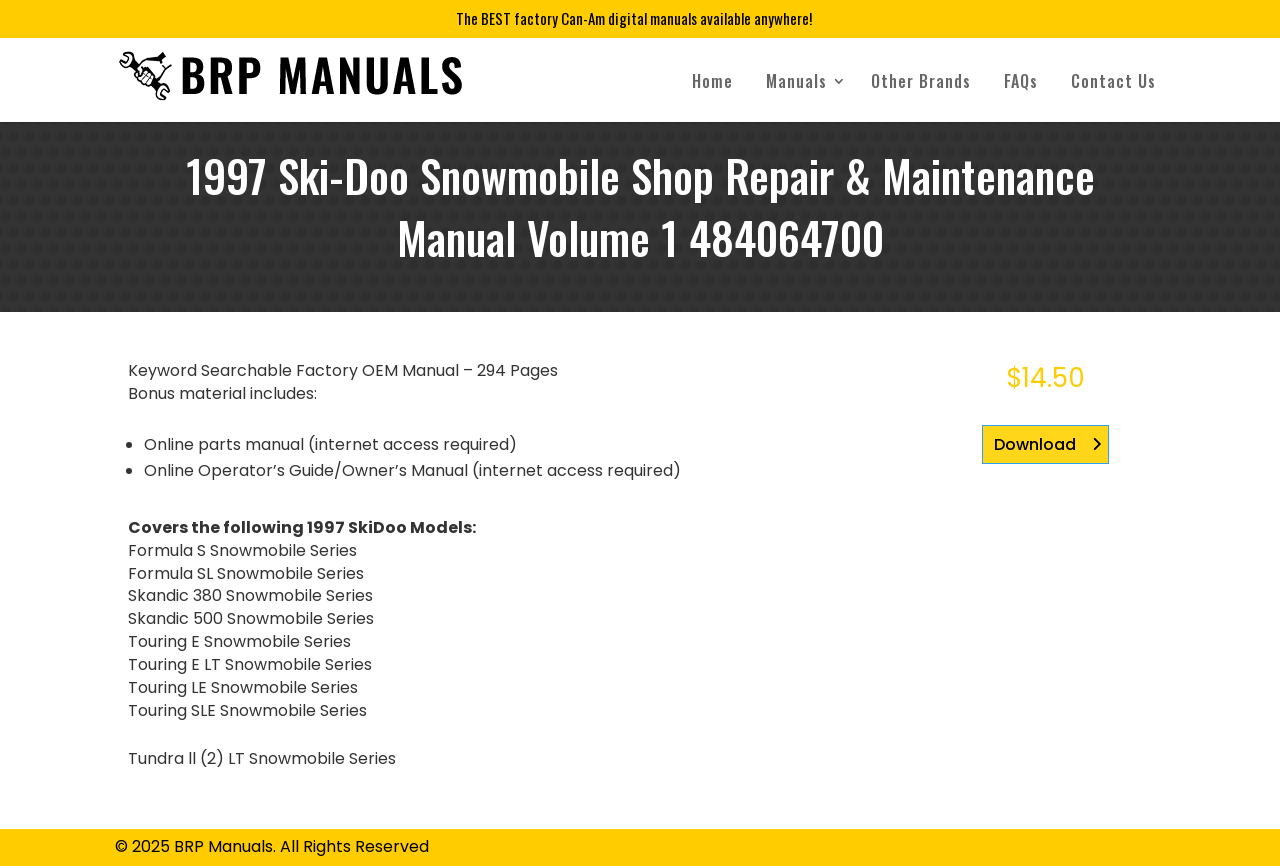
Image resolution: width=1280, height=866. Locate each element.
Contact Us (1113, 81)
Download (1035, 444)
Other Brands (921, 81)
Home (712, 81)
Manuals (796, 81)
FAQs (1021, 81)
